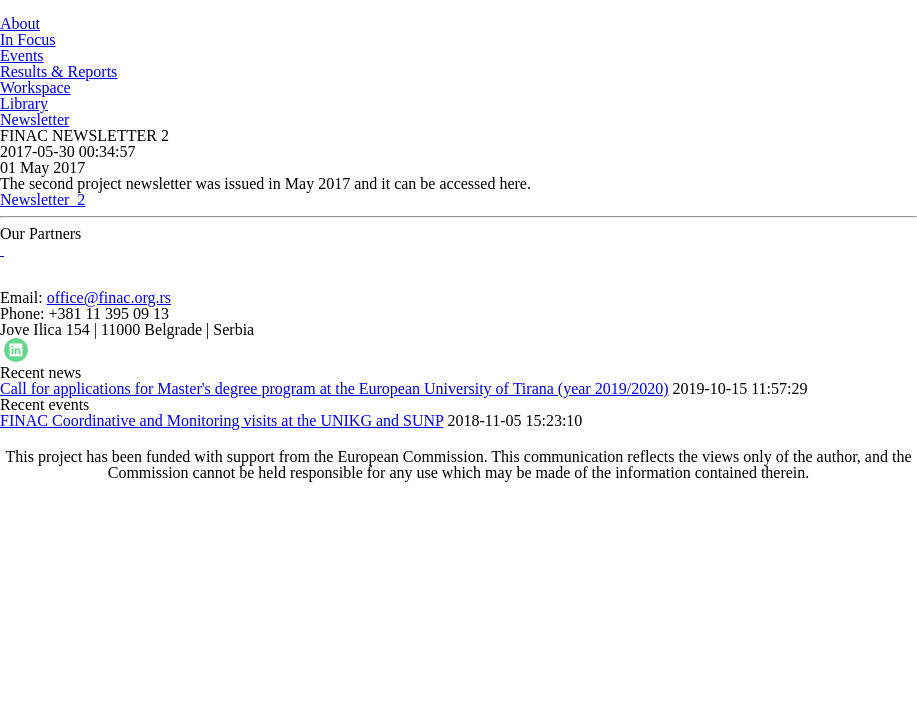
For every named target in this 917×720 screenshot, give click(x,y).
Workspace (35, 87)
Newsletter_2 (42, 199)
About (20, 23)
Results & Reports (58, 71)
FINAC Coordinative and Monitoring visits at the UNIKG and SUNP (221, 420)
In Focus (28, 39)
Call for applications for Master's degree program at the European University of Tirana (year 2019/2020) (334, 388)
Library (24, 103)
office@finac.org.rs (109, 297)
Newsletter (34, 119)
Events (22, 55)
